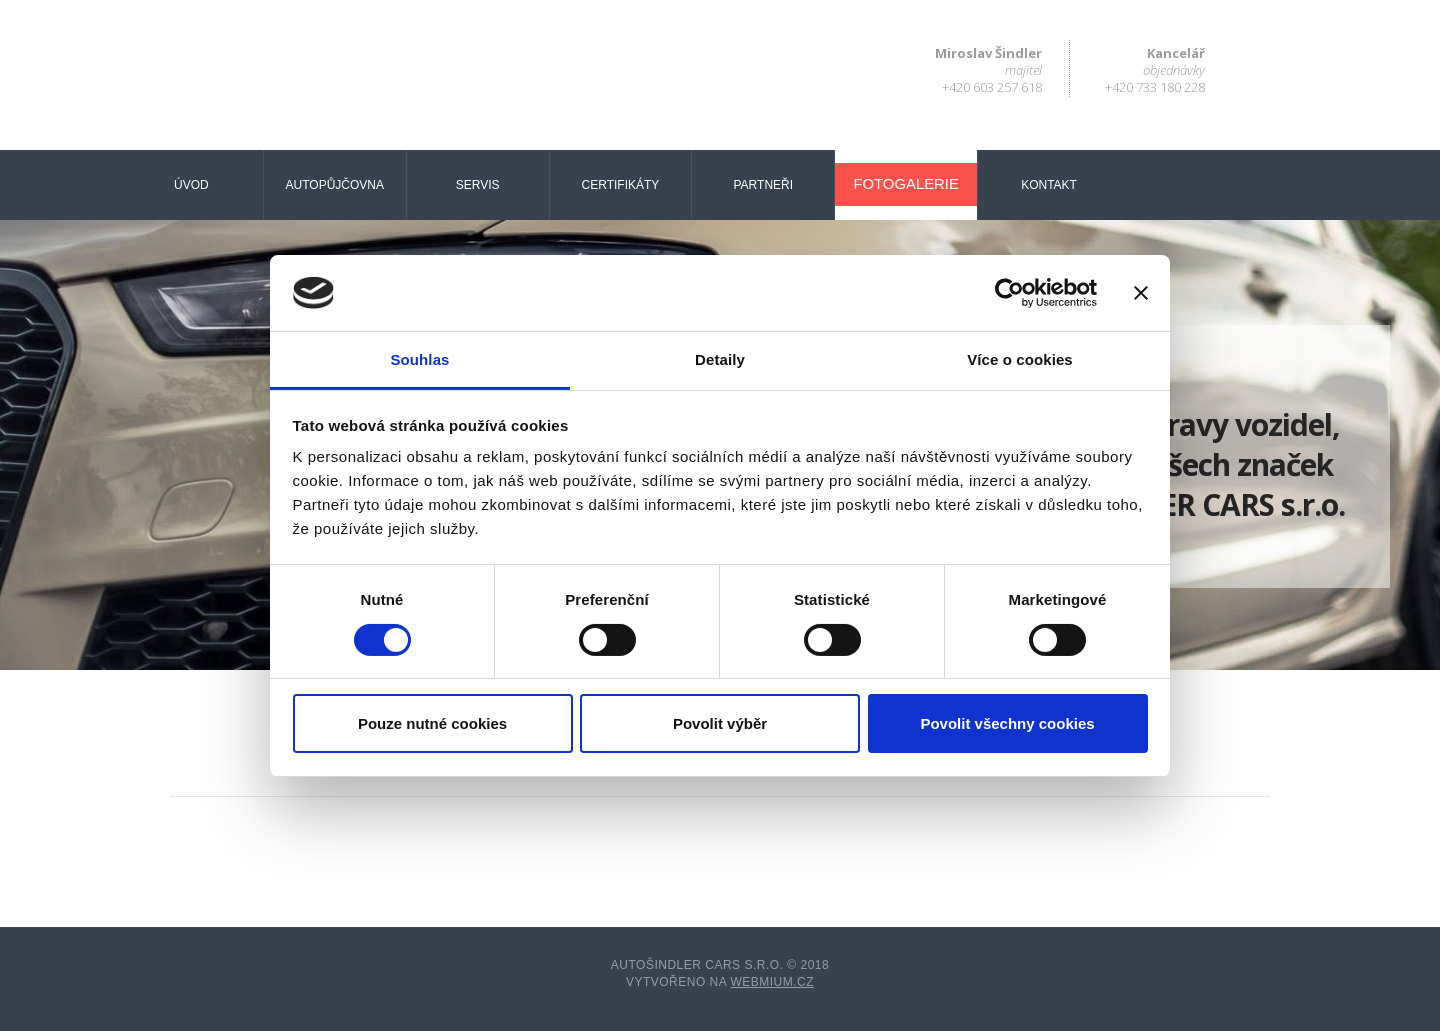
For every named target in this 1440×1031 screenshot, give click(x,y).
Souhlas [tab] (419, 359)
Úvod (191, 185)
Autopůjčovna (335, 185)
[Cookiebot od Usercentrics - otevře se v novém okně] (1009, 293)
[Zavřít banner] (1141, 293)
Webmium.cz (772, 982)
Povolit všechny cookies (1007, 723)
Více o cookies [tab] (1020, 359)
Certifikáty (621, 185)
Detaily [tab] (720, 359)
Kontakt (1049, 185)
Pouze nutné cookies (432, 723)
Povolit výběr (720, 723)
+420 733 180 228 (1155, 87)
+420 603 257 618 (992, 87)
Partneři (764, 185)
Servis (478, 185)
